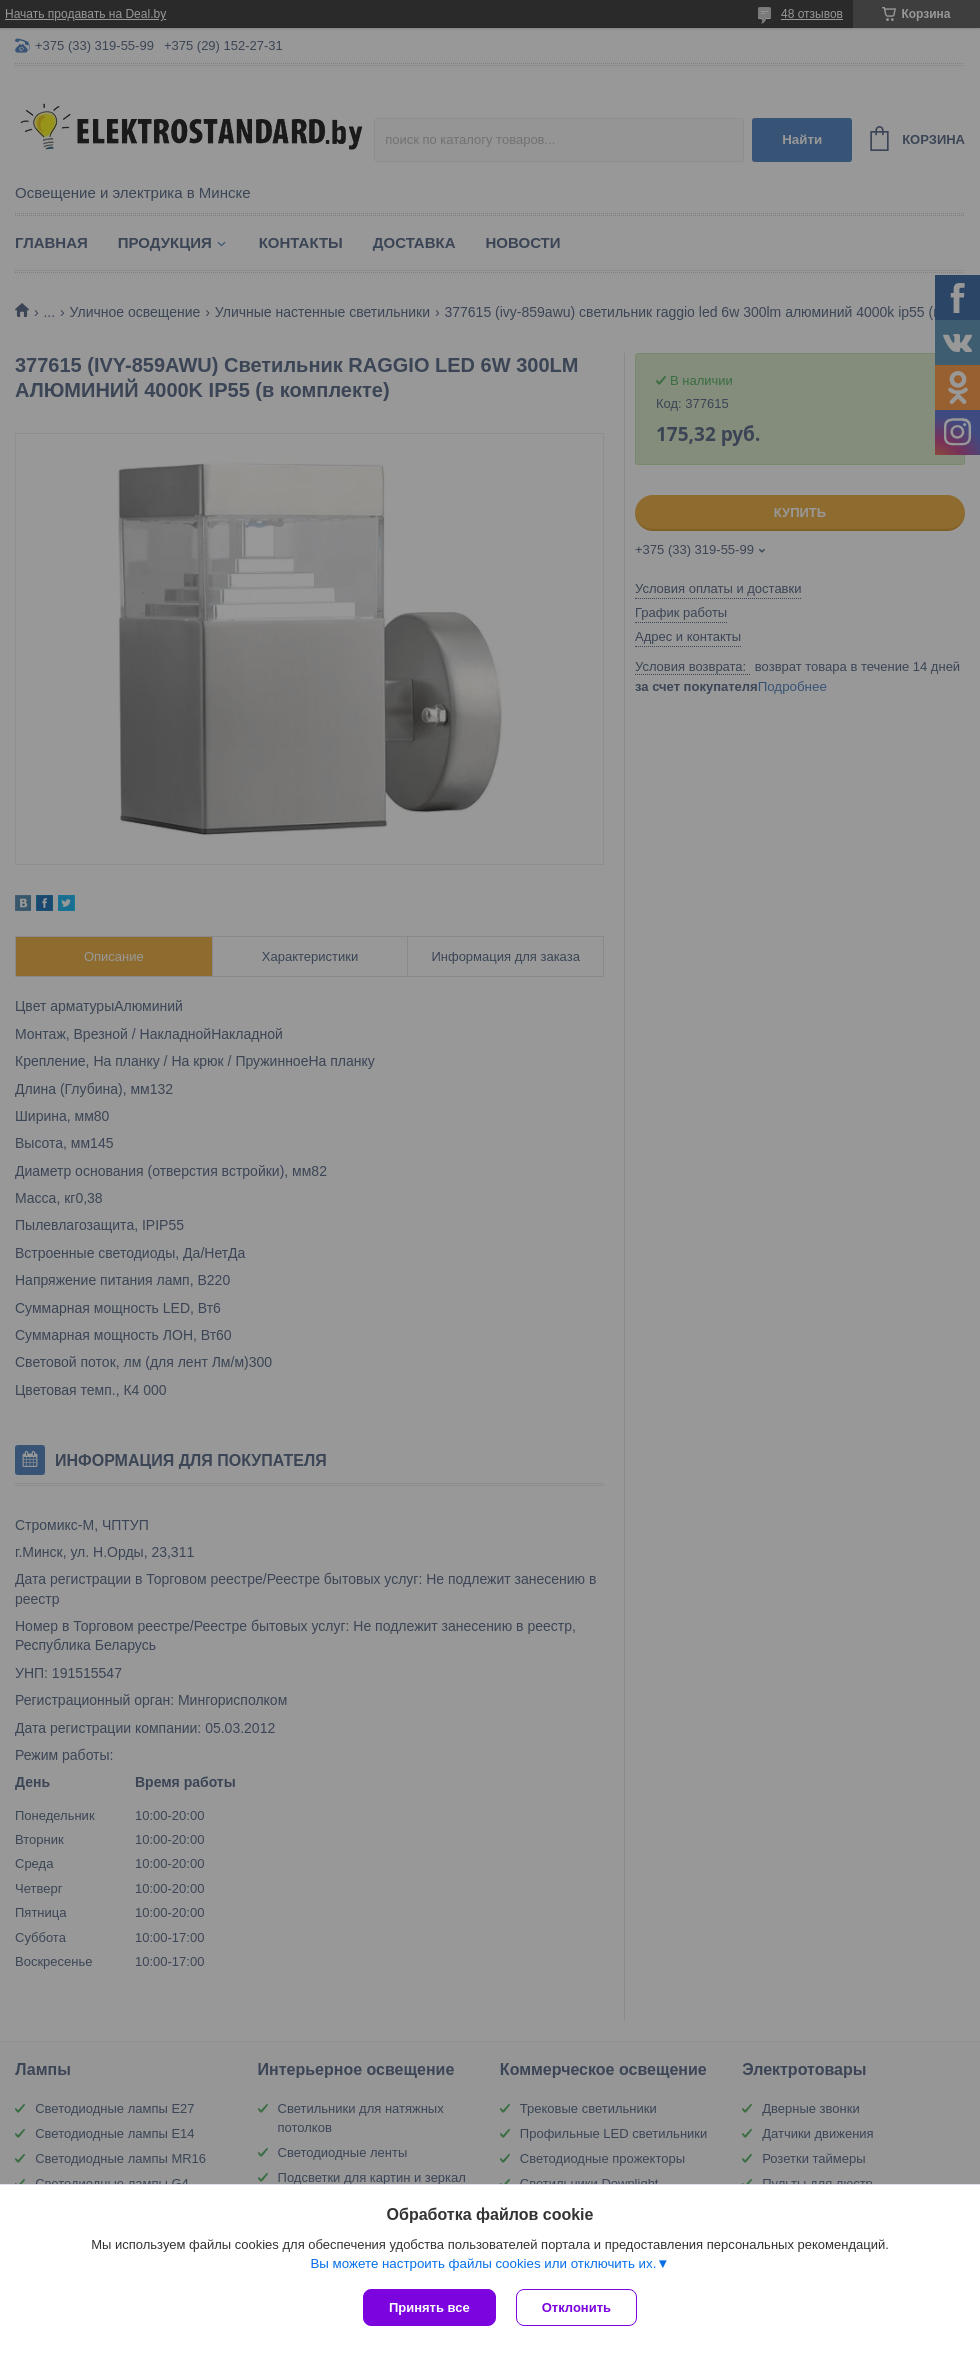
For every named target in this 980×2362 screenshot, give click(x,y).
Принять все (429, 2307)
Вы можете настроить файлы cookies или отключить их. (483, 2263)
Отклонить (576, 2307)
